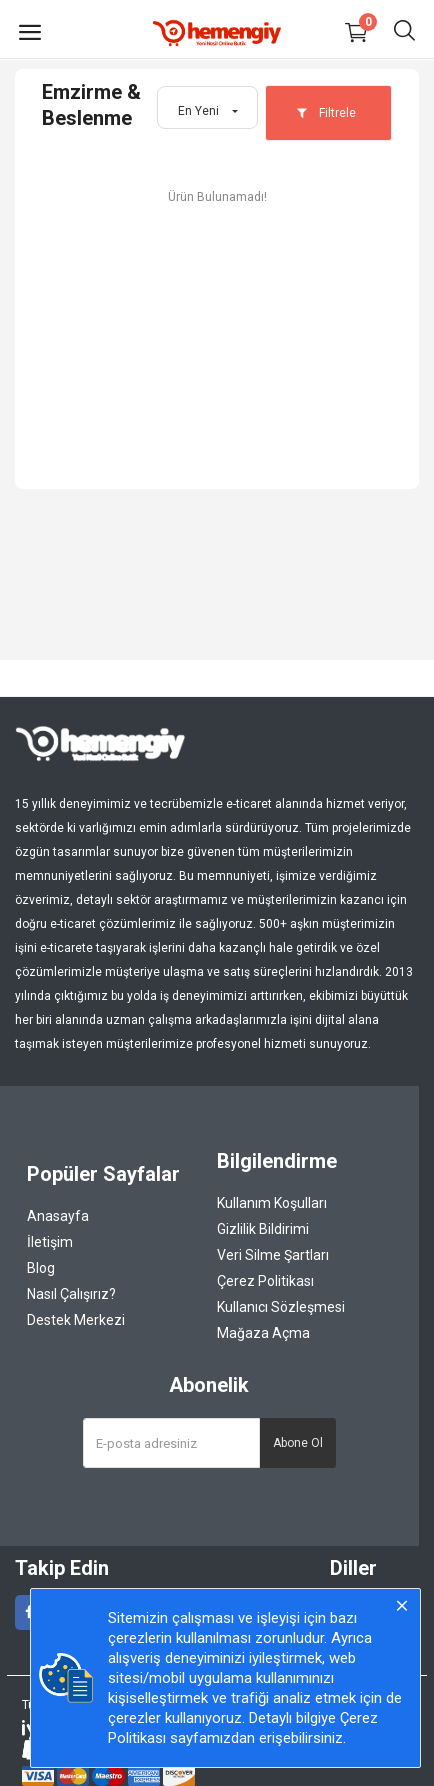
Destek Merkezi (76, 1320)
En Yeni (198, 111)
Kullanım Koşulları (272, 1203)
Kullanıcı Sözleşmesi (281, 1307)
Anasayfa (58, 1216)
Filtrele (326, 113)
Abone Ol (298, 1443)
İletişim (50, 1242)
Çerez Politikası (265, 1281)
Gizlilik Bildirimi (263, 1229)
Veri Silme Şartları (273, 1255)
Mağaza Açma (263, 1333)
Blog (41, 1268)
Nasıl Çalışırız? (71, 1294)
